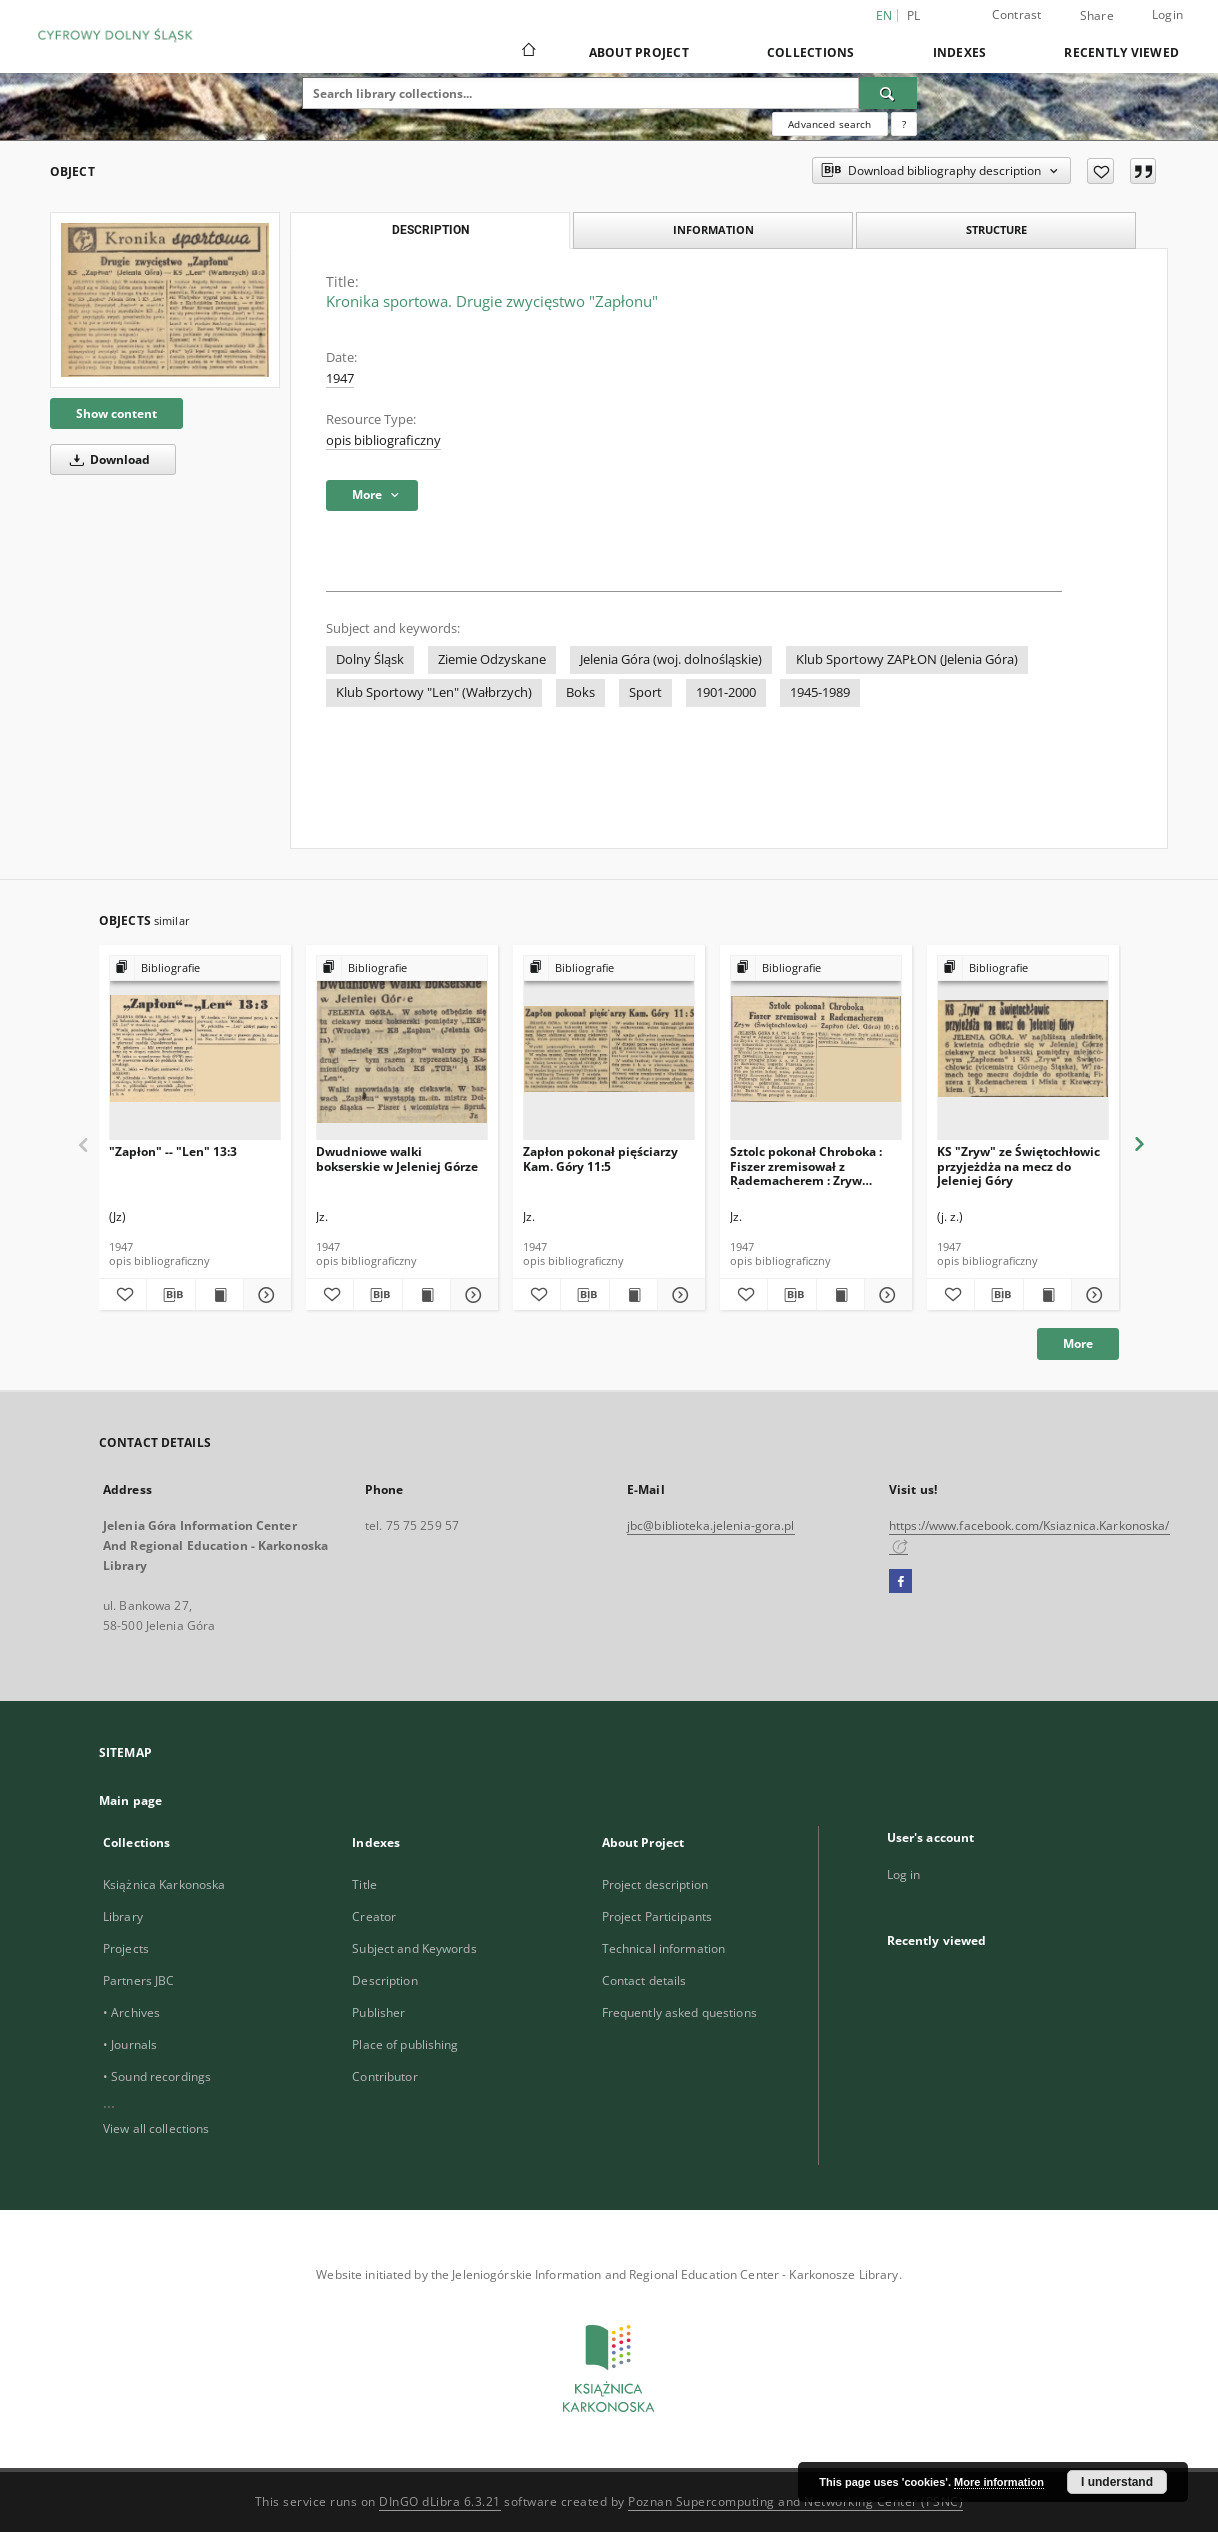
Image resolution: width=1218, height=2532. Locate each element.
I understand (1117, 2482)
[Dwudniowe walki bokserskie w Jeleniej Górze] (402, 1048)
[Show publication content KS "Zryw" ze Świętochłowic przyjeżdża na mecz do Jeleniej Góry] (1047, 1295)
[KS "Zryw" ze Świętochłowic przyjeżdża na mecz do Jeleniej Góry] (1023, 1048)
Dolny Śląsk (370, 659)
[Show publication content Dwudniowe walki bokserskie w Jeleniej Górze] (426, 1295)
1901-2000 (726, 692)
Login (1167, 14)
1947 (340, 378)
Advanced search (829, 124)
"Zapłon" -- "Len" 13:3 (173, 1151)
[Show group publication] (195, 968)
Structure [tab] (996, 229)
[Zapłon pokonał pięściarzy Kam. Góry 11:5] (609, 1048)
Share (1097, 16)
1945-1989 (820, 692)
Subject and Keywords (414, 1948)
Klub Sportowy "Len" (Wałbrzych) (434, 692)
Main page (130, 1800)
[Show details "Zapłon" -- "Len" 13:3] (264, 1295)
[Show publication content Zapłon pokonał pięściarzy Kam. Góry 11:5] (633, 1295)
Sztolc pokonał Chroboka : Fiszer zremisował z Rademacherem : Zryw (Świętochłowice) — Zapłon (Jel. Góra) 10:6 (809, 1165)
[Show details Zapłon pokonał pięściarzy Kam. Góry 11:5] (678, 1295)
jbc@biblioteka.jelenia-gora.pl (711, 1525)
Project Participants (657, 1916)
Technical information (664, 1948)
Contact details (644, 1980)
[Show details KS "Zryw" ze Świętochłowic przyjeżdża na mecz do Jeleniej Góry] (1092, 1295)
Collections (811, 52)
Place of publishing (405, 2044)
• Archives (131, 2012)
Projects (126, 1948)
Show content (116, 413)
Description (384, 1980)
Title (364, 1884)
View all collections (156, 2128)
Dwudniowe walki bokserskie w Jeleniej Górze (397, 1158)
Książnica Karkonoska (164, 1884)
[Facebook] (900, 1582)
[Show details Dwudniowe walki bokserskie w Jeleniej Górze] (471, 1295)
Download (106, 459)
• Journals (130, 2044)
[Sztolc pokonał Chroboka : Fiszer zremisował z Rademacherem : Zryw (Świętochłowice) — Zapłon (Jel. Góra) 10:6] (816, 1048)
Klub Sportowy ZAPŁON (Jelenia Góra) (907, 659)
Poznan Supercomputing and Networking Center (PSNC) (795, 2501)
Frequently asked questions (679, 2012)
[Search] (888, 93)
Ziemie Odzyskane (492, 659)
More (1078, 1343)
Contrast (1017, 14)
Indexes (960, 52)
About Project (639, 52)
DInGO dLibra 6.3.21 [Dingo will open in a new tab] (440, 2501)
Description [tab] (430, 230)
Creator (374, 1916)
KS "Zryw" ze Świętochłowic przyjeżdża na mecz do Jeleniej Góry (1018, 1165)
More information (999, 2482)
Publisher (378, 2012)
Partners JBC (138, 1980)
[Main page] (527, 52)
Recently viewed (1121, 52)
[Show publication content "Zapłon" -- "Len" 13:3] (219, 1295)
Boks (580, 692)
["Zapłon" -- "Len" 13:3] (195, 1048)
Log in (904, 1874)
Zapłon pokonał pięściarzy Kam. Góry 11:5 (600, 1158)
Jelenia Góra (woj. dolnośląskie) (671, 659)
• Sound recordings (157, 2076)
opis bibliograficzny (383, 440)
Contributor (384, 2076)
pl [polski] (914, 15)
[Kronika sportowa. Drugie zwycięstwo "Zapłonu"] (165, 299)
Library (123, 1916)
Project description (655, 1884)
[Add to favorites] (1100, 171)
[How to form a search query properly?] (904, 124)
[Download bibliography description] (170, 1295)
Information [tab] (713, 229)
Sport (645, 692)
